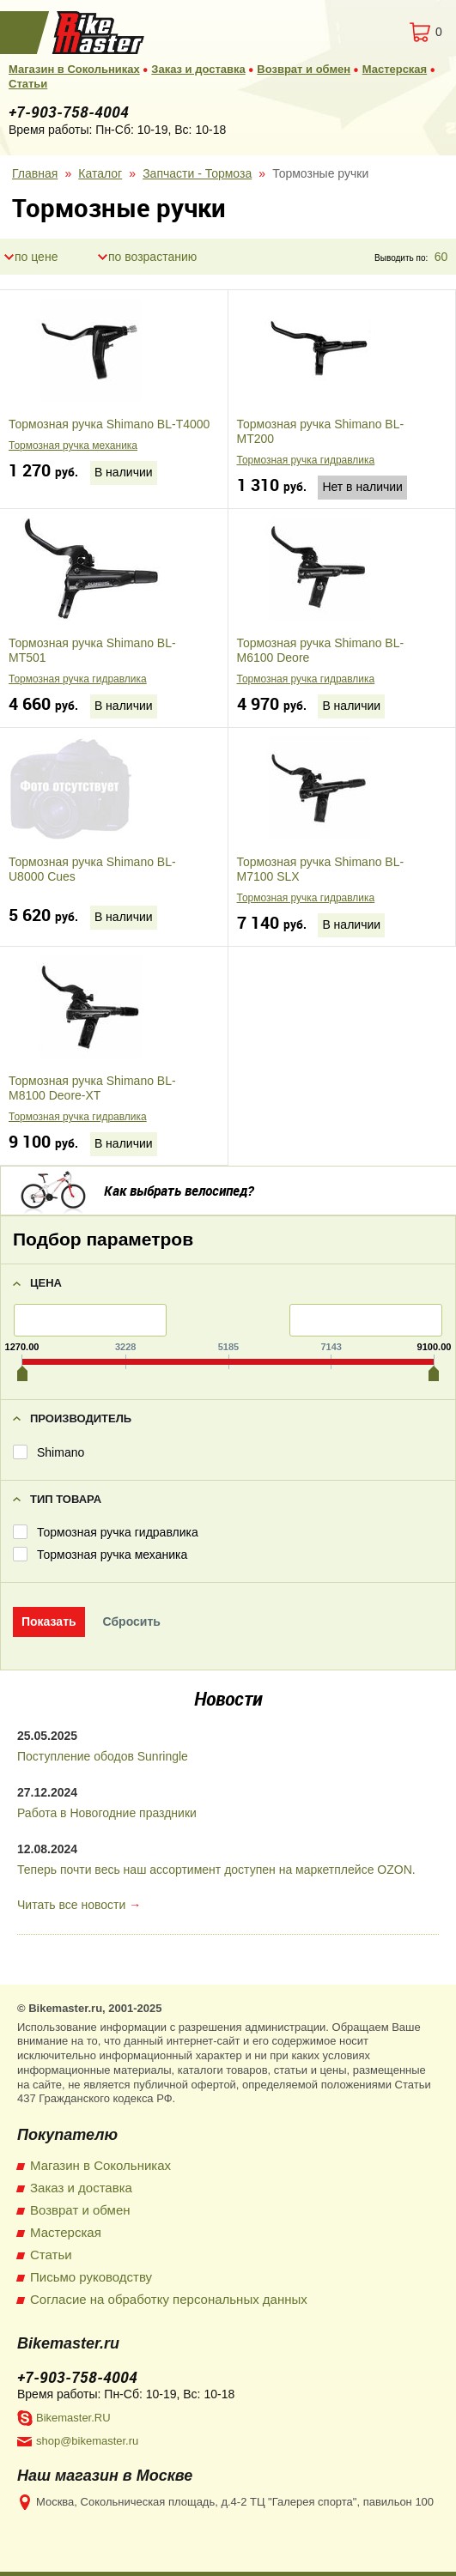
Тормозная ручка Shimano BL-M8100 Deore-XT (92, 1088)
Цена (46, 1282)
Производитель (80, 1418)
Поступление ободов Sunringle (102, 1756)
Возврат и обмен (303, 69)
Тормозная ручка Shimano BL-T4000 (109, 424)
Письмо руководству (91, 2277)
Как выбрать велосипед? (178, 1190)
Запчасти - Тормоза (197, 173)
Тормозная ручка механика (73, 445)
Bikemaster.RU (73, 2417)
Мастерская (394, 69)
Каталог (100, 173)
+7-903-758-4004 (69, 111)
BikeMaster (99, 32)
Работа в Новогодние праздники (107, 1813)
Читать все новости (71, 1905)
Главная (35, 173)
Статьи (28, 83)
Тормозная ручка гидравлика (306, 460)
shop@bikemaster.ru (87, 2440)
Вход (355, 32)
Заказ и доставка (198, 69)
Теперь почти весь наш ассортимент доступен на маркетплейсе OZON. (216, 1869)
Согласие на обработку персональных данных (168, 2299)
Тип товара (65, 1499)
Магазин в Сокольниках (74, 69)
